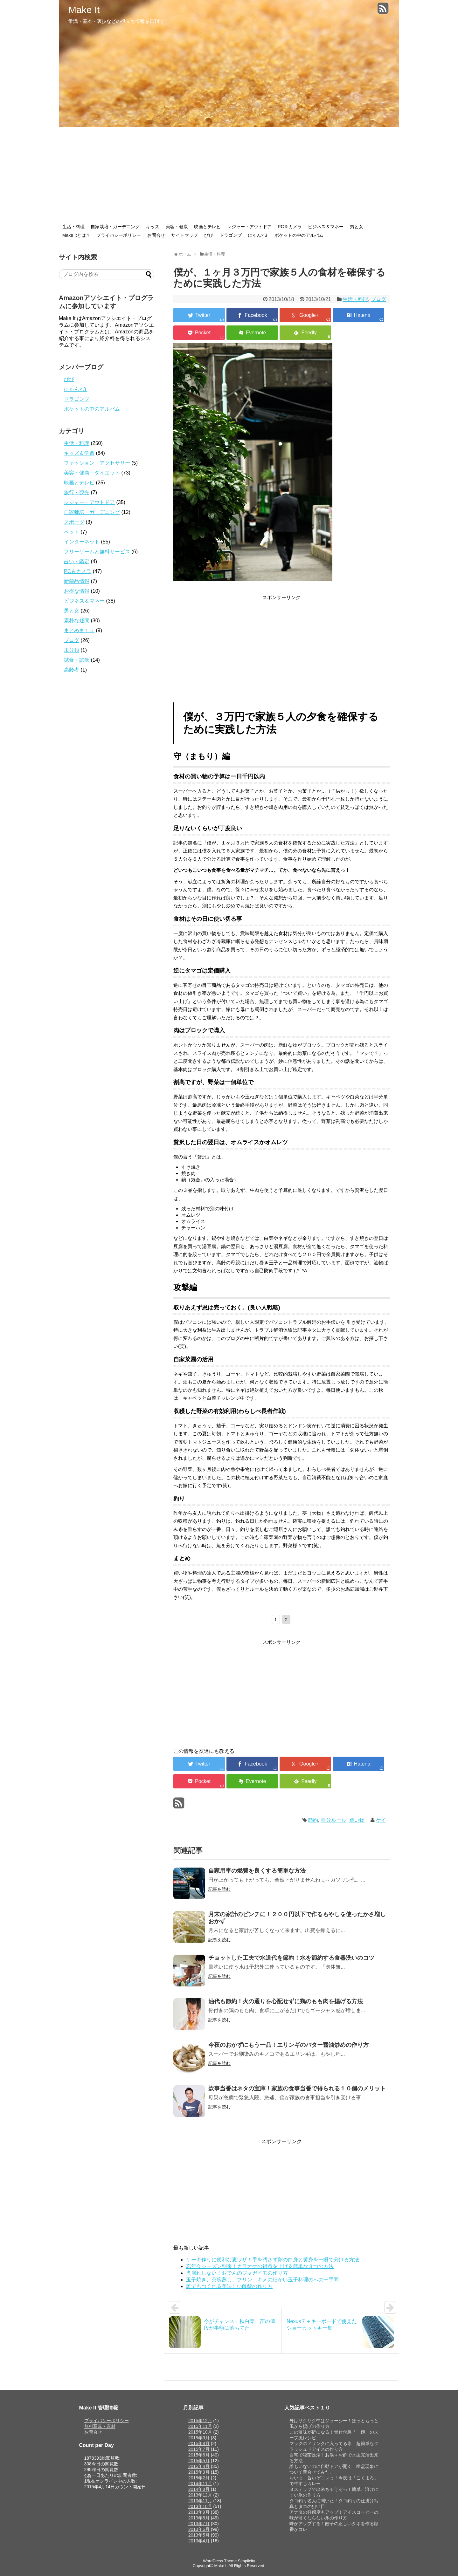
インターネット (82, 541)
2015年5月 (199, 2460)
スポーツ (74, 522)
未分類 (71, 650)
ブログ (378, 299)
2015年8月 (199, 2443)
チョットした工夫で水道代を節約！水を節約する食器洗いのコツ (291, 1958)
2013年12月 (200, 2494)
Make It (84, 9)
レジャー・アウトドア (249, 226)
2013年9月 (199, 2512)
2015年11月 (200, 2426)
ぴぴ (208, 235)
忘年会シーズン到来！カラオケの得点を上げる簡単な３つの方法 (260, 2266)
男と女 (356, 226)
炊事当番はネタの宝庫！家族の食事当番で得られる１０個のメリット (297, 2088)
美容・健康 (177, 226)
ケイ (381, 1820)
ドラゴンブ (230, 235)
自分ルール (333, 1820)
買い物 (356, 1820)
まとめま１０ (79, 630)
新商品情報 (76, 581)
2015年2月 (199, 2477)
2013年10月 (200, 2506)
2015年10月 (200, 2432)
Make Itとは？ (76, 235)
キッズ (152, 226)
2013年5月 (199, 2535)
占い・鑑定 (76, 561)
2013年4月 (199, 2540)
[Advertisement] (229, 174)
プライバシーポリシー (118, 235)
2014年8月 (199, 2489)
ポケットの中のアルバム (298, 235)
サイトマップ (184, 235)
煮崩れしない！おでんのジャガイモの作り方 (237, 2273)
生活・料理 (73, 226)
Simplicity (246, 2561)
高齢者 (71, 670)
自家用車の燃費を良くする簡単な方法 (257, 1871)
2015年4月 (199, 2466)
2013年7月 (199, 2523)
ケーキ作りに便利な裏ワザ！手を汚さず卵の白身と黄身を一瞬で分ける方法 (272, 2259)
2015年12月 (200, 2420)
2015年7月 (199, 2449)
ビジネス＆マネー (326, 226)
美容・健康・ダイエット (92, 472)
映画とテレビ (207, 226)
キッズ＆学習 (79, 453)
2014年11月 (200, 2483)
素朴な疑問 (76, 620)
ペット (71, 532)
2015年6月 (199, 2454)
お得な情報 (76, 591)
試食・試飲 (76, 660)
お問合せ (156, 235)
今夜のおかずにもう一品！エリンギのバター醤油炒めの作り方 (288, 2045)
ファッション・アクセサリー (97, 463)
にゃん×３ (258, 235)
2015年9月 (199, 2437)
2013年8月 (199, 2517)
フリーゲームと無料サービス (97, 551)
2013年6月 (199, 2529)
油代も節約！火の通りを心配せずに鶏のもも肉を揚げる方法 (285, 2001)
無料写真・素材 (99, 2426)
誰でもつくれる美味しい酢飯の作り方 (229, 2286)
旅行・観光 (76, 492)
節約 (313, 1820)
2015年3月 (199, 2472)
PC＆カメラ (290, 226)
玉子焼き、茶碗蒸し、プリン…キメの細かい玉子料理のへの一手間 (262, 2279)
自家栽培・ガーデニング (115, 226)
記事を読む (219, 1889)
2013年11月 (200, 2500)
